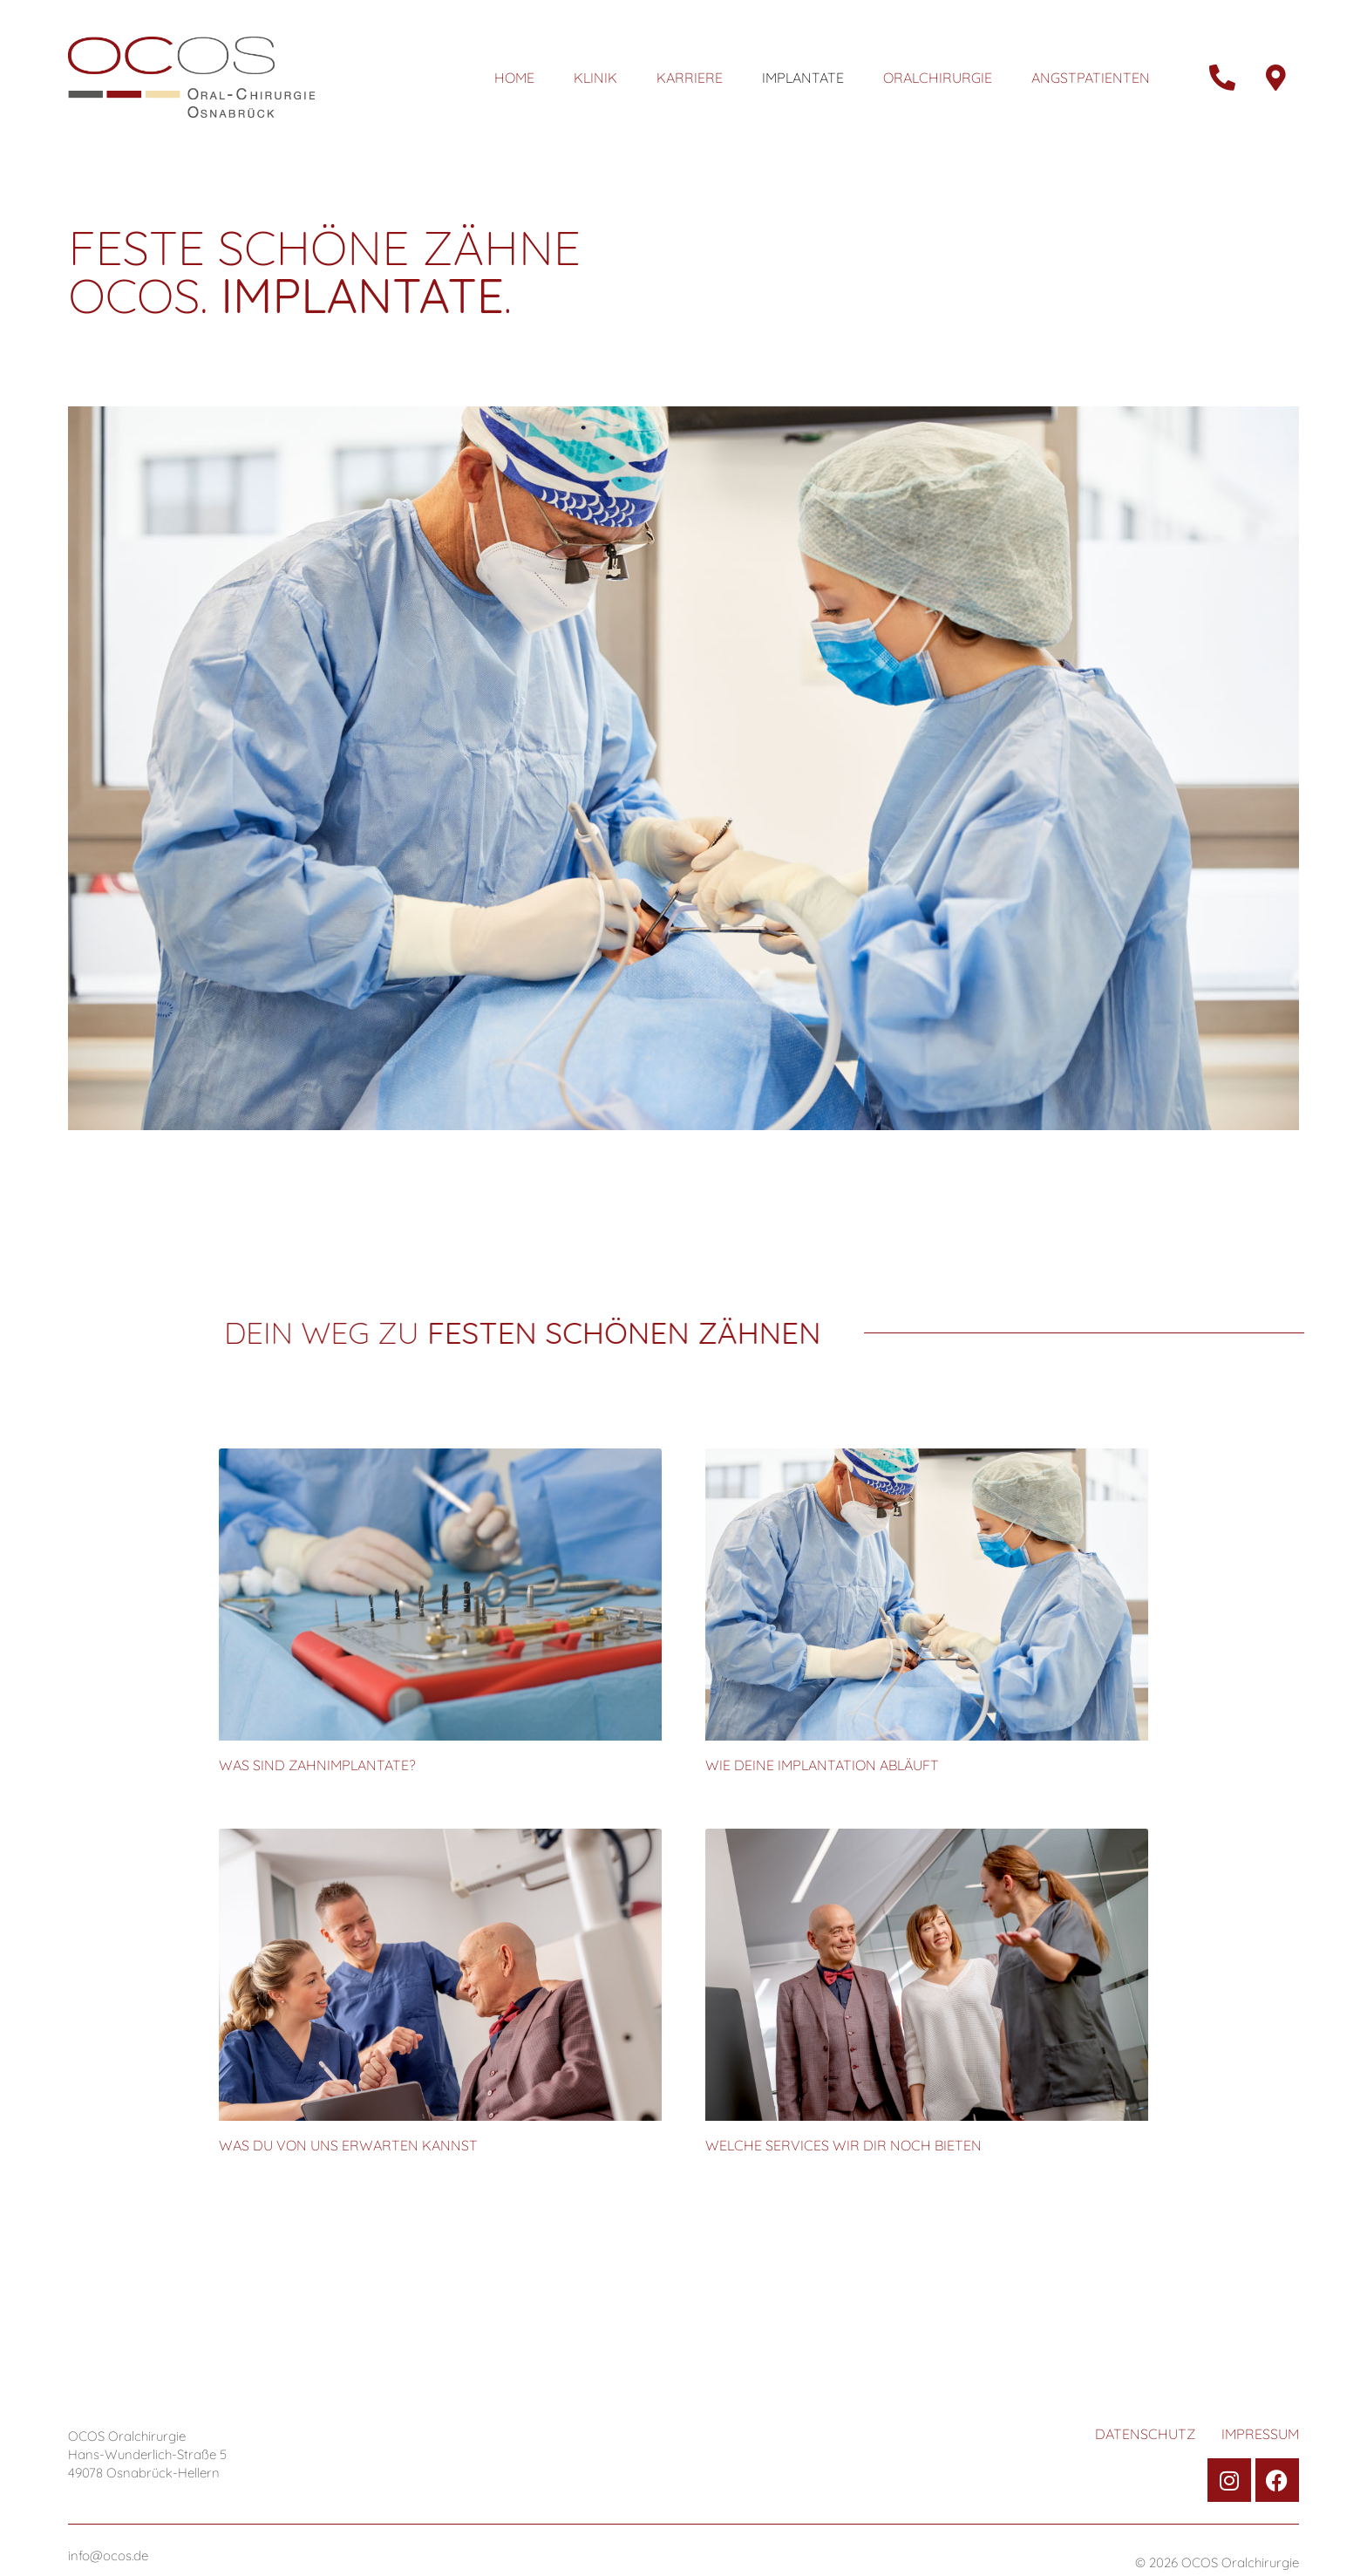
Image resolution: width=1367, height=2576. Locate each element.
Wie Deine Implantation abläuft (822, 1765)
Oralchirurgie (937, 77)
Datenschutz (1145, 2434)
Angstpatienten (1090, 77)
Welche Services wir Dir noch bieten (843, 2145)
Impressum (1260, 2434)
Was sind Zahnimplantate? (317, 1765)
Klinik (595, 77)
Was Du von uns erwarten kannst (348, 2145)
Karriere (689, 77)
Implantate (803, 77)
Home (514, 77)
